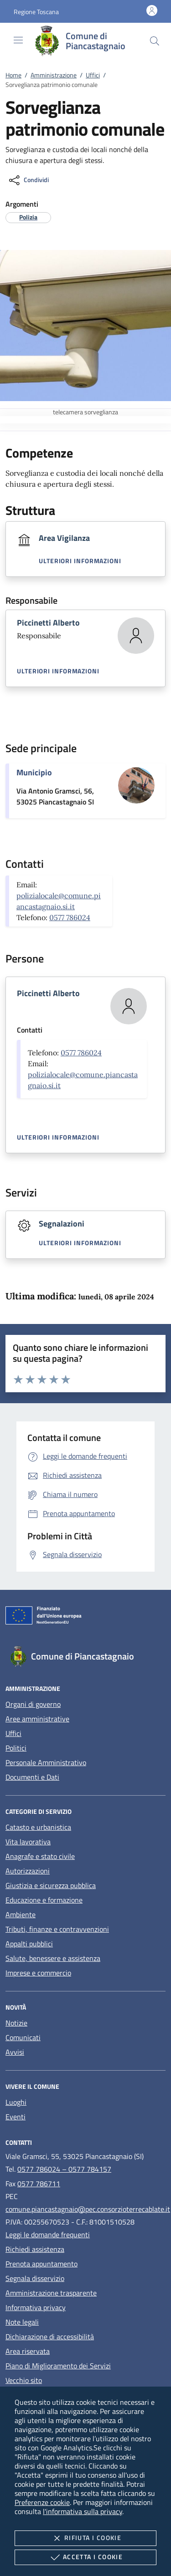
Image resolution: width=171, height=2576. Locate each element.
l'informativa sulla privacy (82, 2511)
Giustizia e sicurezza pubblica (50, 1885)
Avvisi (14, 2052)
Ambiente (20, 1914)
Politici (15, 1747)
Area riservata (27, 2351)
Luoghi (15, 2102)
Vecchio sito (23, 2380)
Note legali (22, 2321)
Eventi (15, 2116)
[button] (36, 11)
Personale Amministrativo (45, 1762)
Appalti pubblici (29, 1943)
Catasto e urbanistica (38, 1827)
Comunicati (23, 2037)
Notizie (16, 2022)
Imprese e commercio (38, 1972)
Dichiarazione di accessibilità (49, 2336)
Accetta (85, 2557)
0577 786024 (69, 917)
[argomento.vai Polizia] (28, 217)
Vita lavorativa (28, 1841)
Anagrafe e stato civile (40, 1856)
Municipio (34, 772)
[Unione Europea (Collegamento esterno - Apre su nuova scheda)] (85, 1617)
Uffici (93, 75)
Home (13, 75)
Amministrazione (54, 75)
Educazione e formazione (44, 1899)
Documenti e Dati (32, 1777)
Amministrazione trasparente (51, 2292)
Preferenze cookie (42, 2502)
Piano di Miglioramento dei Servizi (58, 2365)
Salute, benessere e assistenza (52, 1958)
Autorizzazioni (27, 1870)
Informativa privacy (35, 2307)
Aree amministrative (37, 1718)
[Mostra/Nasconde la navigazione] (18, 40)
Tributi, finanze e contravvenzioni (57, 1929)
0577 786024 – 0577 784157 (64, 2169)
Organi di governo (33, 1704)
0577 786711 (38, 2183)
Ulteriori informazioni (80, 561)
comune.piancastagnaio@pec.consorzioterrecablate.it (87, 2209)
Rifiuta (85, 2538)
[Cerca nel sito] (155, 41)
